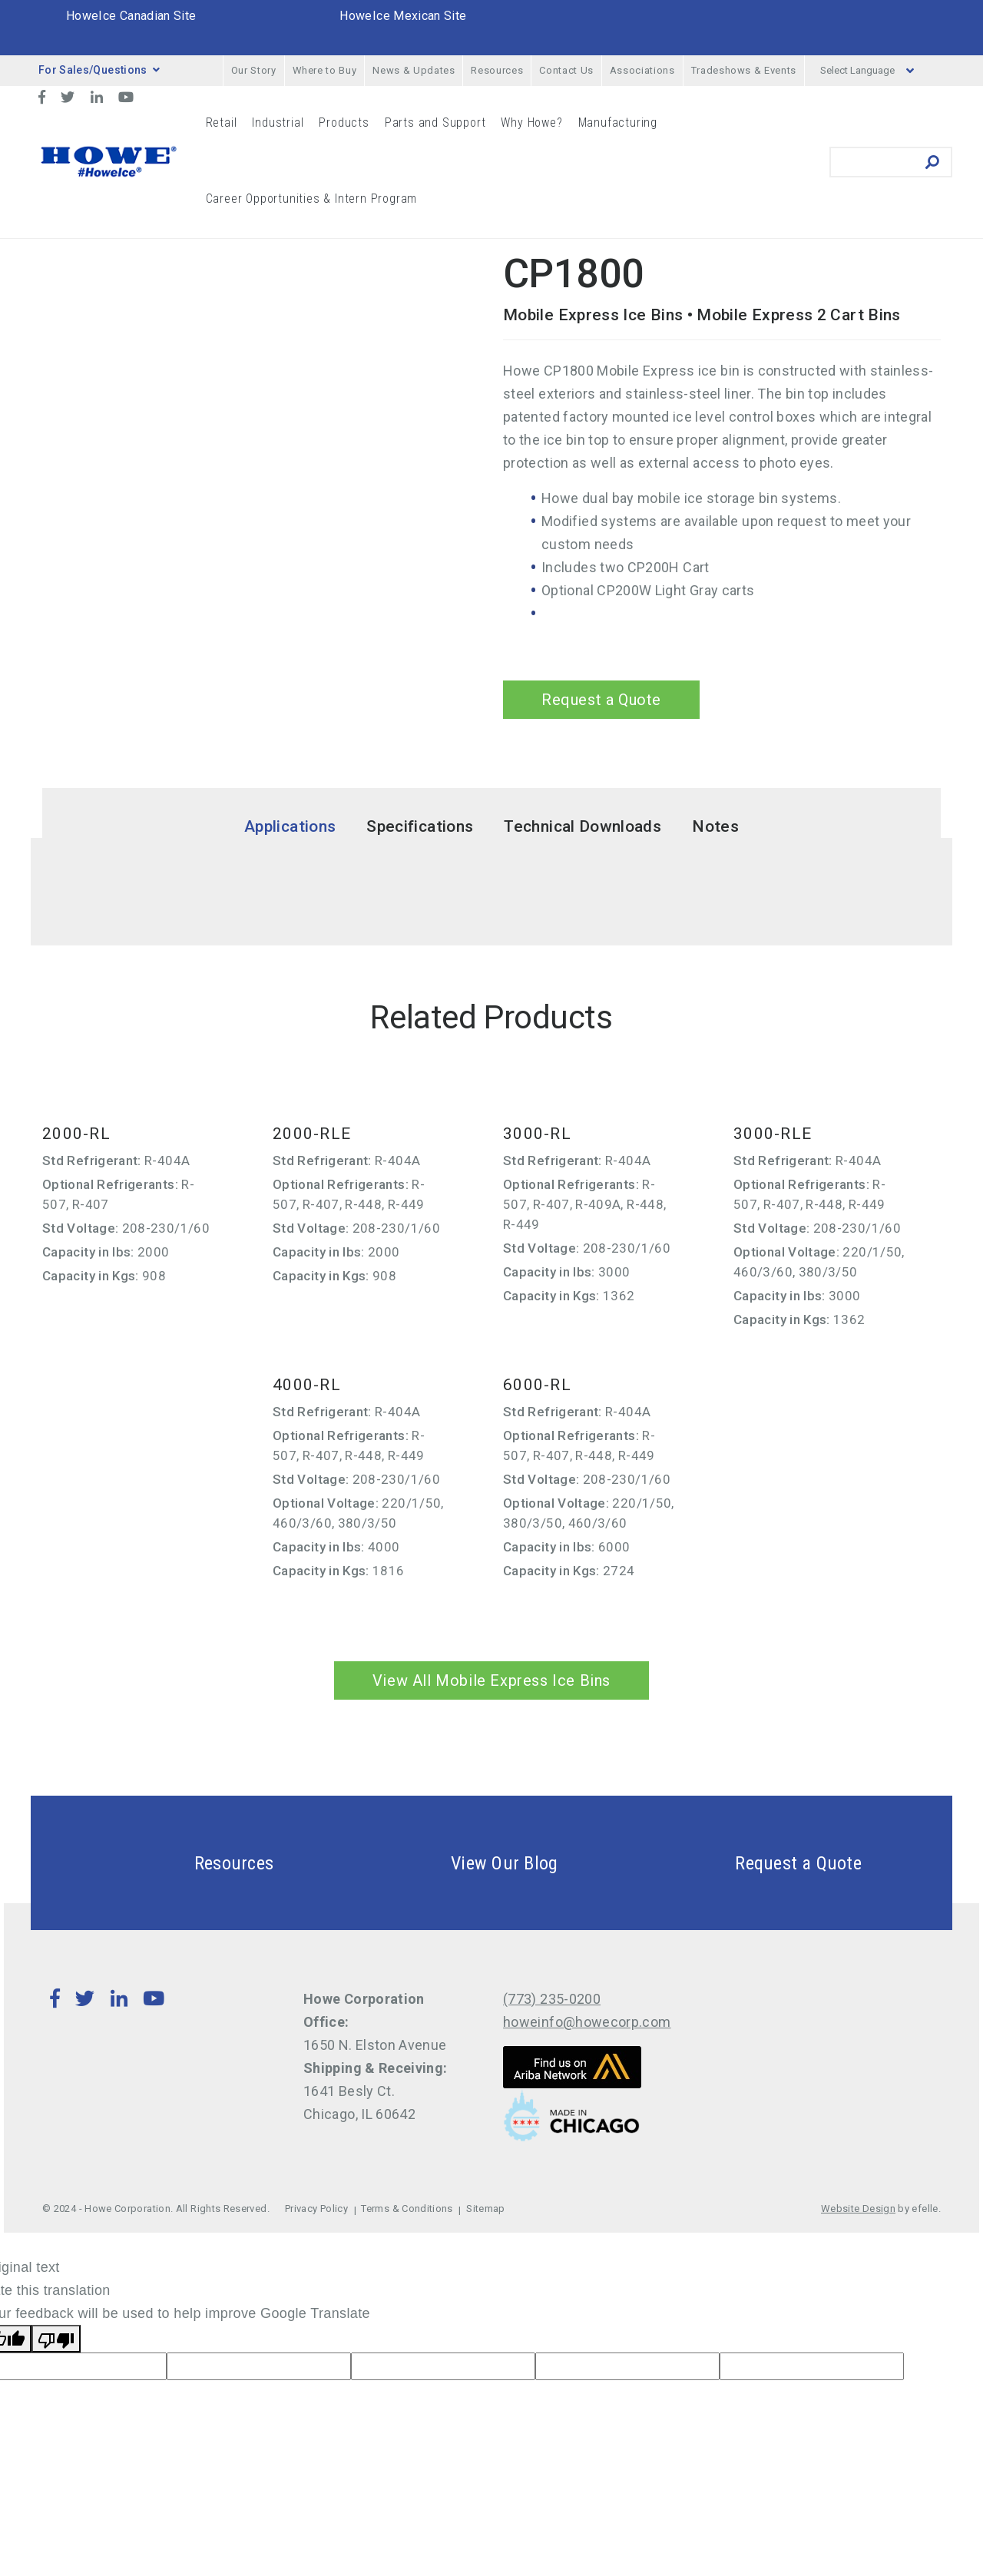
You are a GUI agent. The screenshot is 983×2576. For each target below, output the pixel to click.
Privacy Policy (316, 2208)
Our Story (253, 70)
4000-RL (307, 1385)
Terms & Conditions (406, 2208)
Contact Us (566, 70)
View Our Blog (468, 1863)
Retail (221, 122)
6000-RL (537, 1385)
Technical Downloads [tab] (582, 826)
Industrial (277, 122)
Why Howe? (531, 122)
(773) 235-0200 (552, 1999)
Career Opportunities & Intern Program (312, 198)
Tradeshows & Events (743, 70)
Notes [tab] (715, 826)
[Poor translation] (56, 2339)
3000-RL (537, 1133)
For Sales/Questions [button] (99, 70)
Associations (642, 70)
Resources (497, 70)
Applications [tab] (290, 826)
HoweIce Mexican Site (402, 15)
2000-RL (76, 1133)
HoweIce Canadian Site (131, 15)
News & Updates (413, 70)
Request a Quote (601, 699)
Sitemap (485, 2208)
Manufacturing (617, 122)
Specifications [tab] (419, 826)
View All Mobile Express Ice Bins (491, 1680)
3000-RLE (772, 1133)
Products (344, 122)
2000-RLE (312, 1133)
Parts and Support (435, 122)
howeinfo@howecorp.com (587, 2022)
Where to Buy (325, 70)
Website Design (858, 2208)
